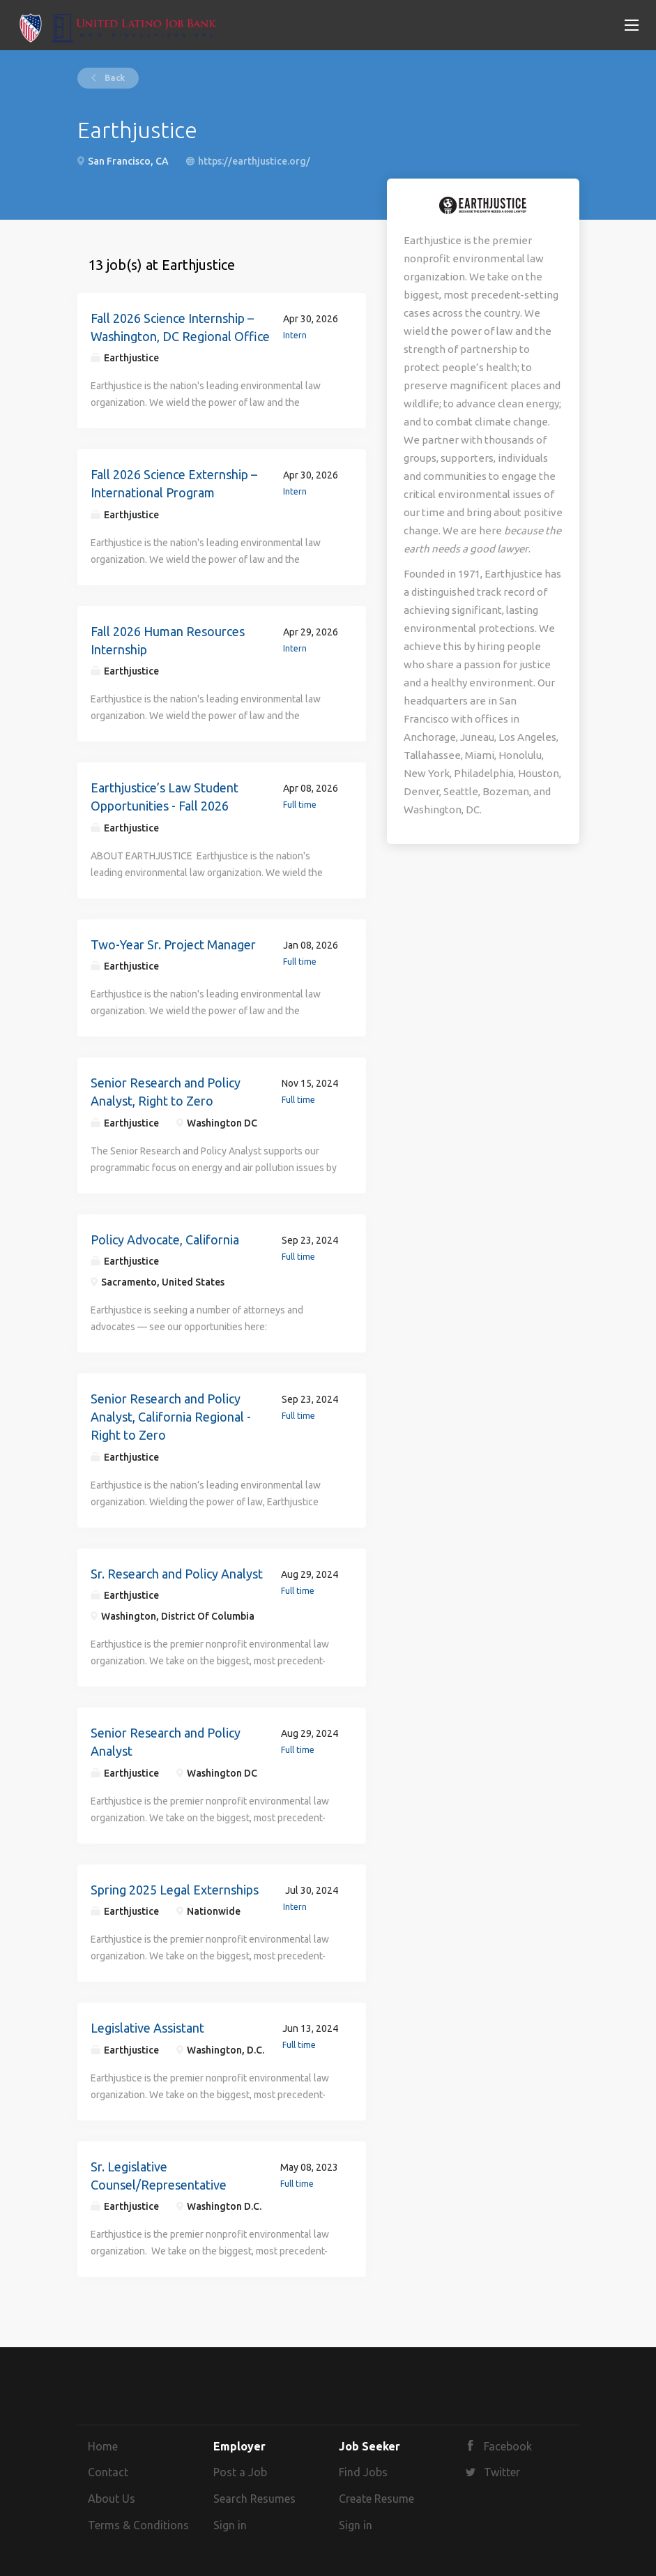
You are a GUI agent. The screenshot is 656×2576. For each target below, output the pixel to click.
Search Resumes (254, 2498)
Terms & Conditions (138, 2525)
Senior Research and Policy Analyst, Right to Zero (166, 1092)
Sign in (230, 2525)
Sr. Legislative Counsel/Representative (159, 2176)
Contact (108, 2472)
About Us (111, 2498)
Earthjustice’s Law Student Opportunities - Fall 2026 (164, 797)
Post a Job (240, 2472)
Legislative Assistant (147, 2028)
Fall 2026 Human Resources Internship (168, 640)
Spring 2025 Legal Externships (175, 1890)
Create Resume (376, 2498)
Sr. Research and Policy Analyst (177, 1574)
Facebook (508, 2446)
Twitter (502, 2472)
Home (103, 2446)
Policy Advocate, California (165, 1239)
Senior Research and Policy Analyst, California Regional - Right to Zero (171, 1416)
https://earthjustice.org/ (254, 161)
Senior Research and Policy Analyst (166, 1742)
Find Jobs (363, 2472)
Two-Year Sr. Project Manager (173, 944)
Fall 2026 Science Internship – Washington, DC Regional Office (180, 327)
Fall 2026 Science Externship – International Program (174, 483)
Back (113, 77)
